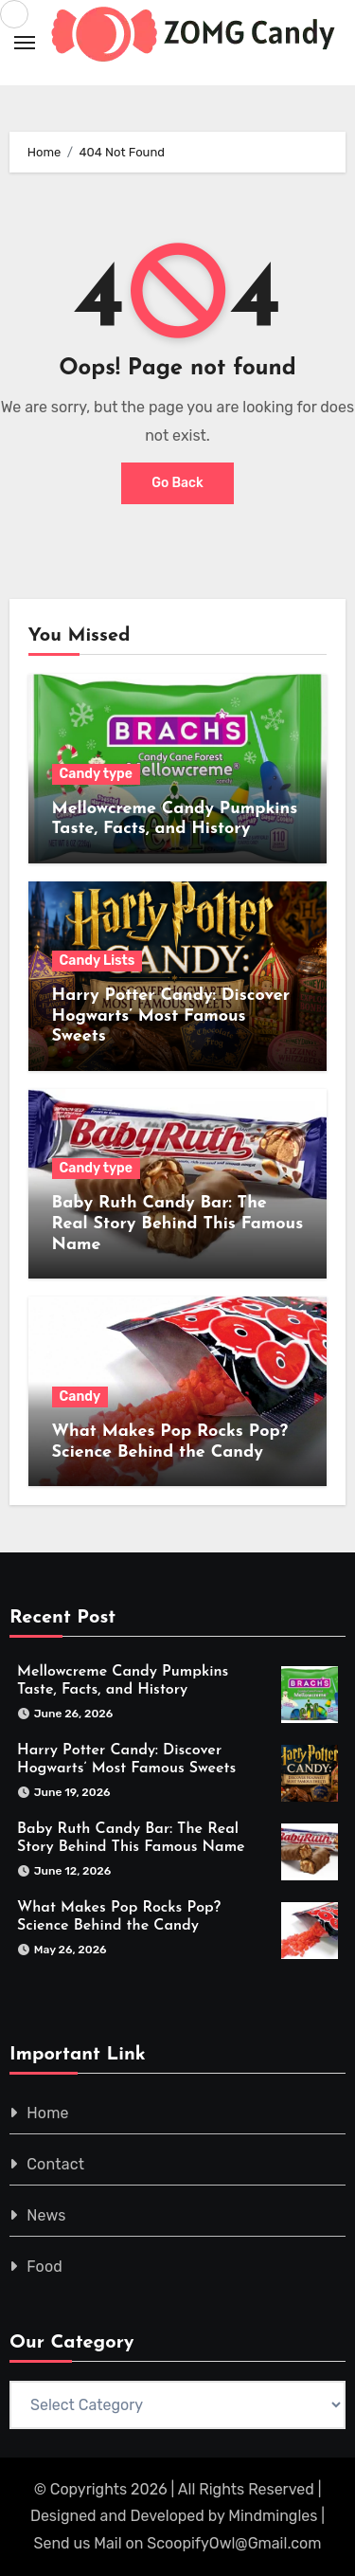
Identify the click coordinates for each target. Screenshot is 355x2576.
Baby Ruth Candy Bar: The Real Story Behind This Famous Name (178, 1223)
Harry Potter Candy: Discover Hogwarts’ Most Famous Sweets (171, 1016)
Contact (55, 2164)
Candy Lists (97, 960)
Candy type (96, 774)
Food (44, 2267)
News (46, 2215)
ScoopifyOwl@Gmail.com (234, 2543)
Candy (80, 1396)
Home (48, 2113)
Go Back (177, 483)
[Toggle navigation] (24, 42)
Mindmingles (272, 2516)
